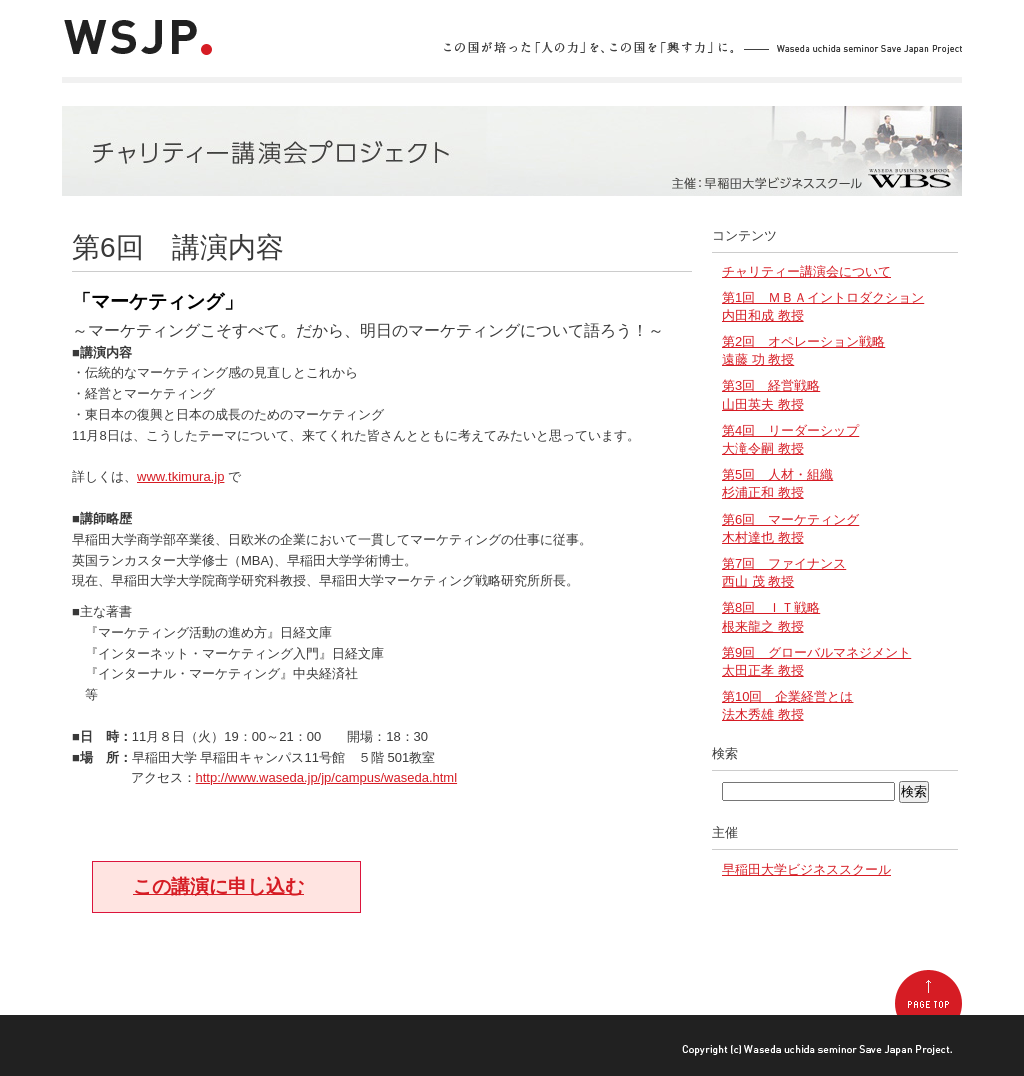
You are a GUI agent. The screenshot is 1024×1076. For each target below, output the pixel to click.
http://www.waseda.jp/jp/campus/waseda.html (327, 777)
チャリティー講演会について (806, 271)
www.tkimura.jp (180, 476)
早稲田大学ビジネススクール (806, 869)
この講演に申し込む (218, 886)
